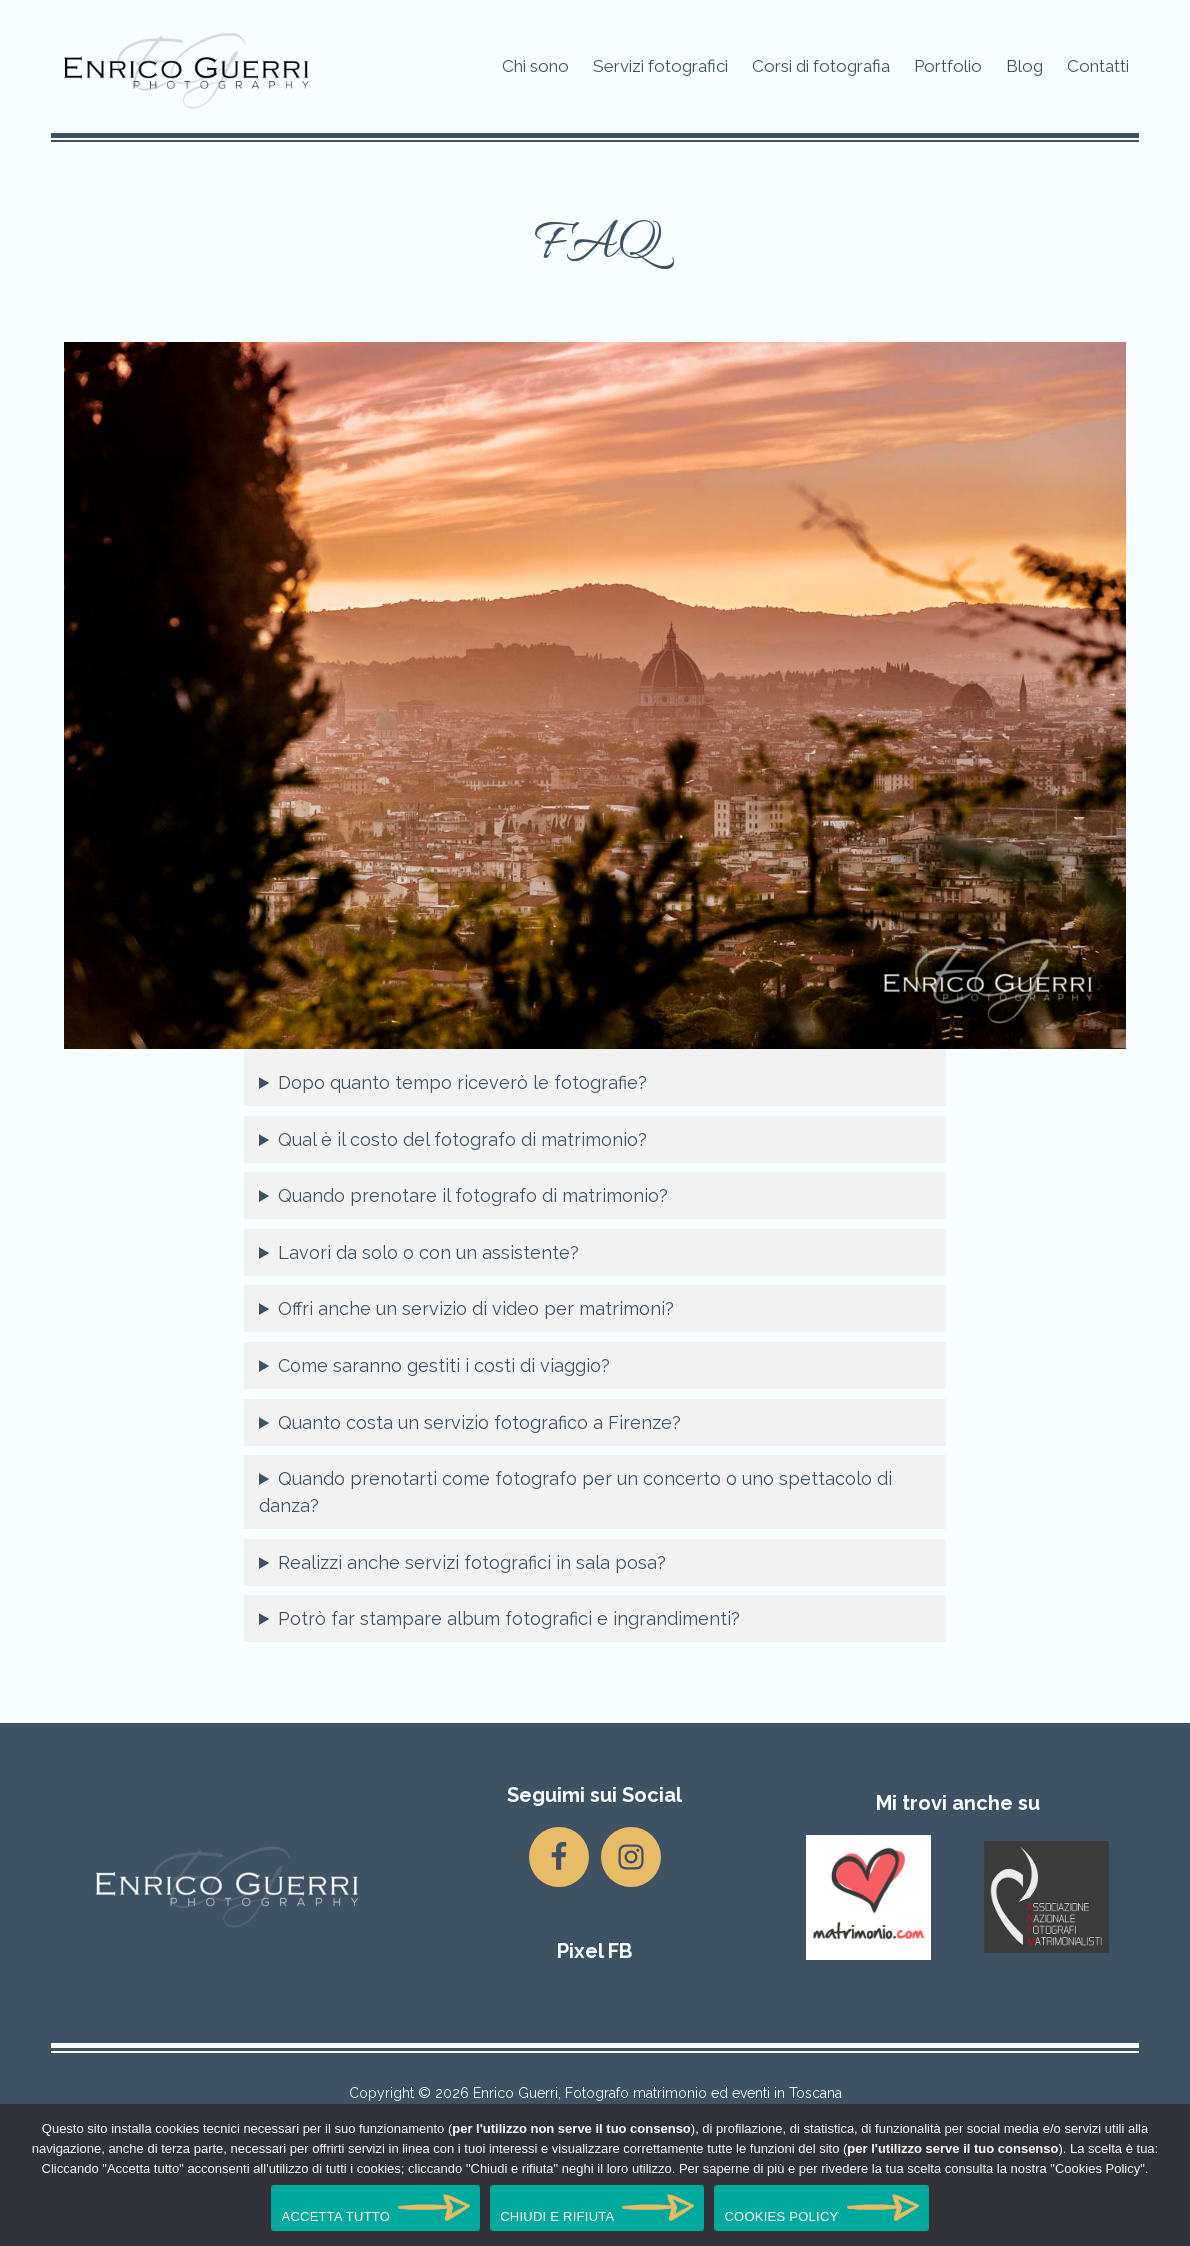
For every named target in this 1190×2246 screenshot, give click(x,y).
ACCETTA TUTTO (335, 2216)
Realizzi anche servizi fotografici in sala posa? (472, 1562)
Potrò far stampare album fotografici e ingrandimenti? (509, 1618)
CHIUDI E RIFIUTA (557, 2216)
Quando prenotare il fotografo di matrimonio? (473, 1195)
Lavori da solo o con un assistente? (428, 1252)
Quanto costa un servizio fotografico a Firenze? (479, 1422)
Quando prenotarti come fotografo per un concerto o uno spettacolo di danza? (575, 1492)
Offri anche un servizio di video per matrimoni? (476, 1308)
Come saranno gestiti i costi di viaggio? (444, 1365)
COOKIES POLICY (781, 2216)
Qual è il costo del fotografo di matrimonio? (462, 1139)
